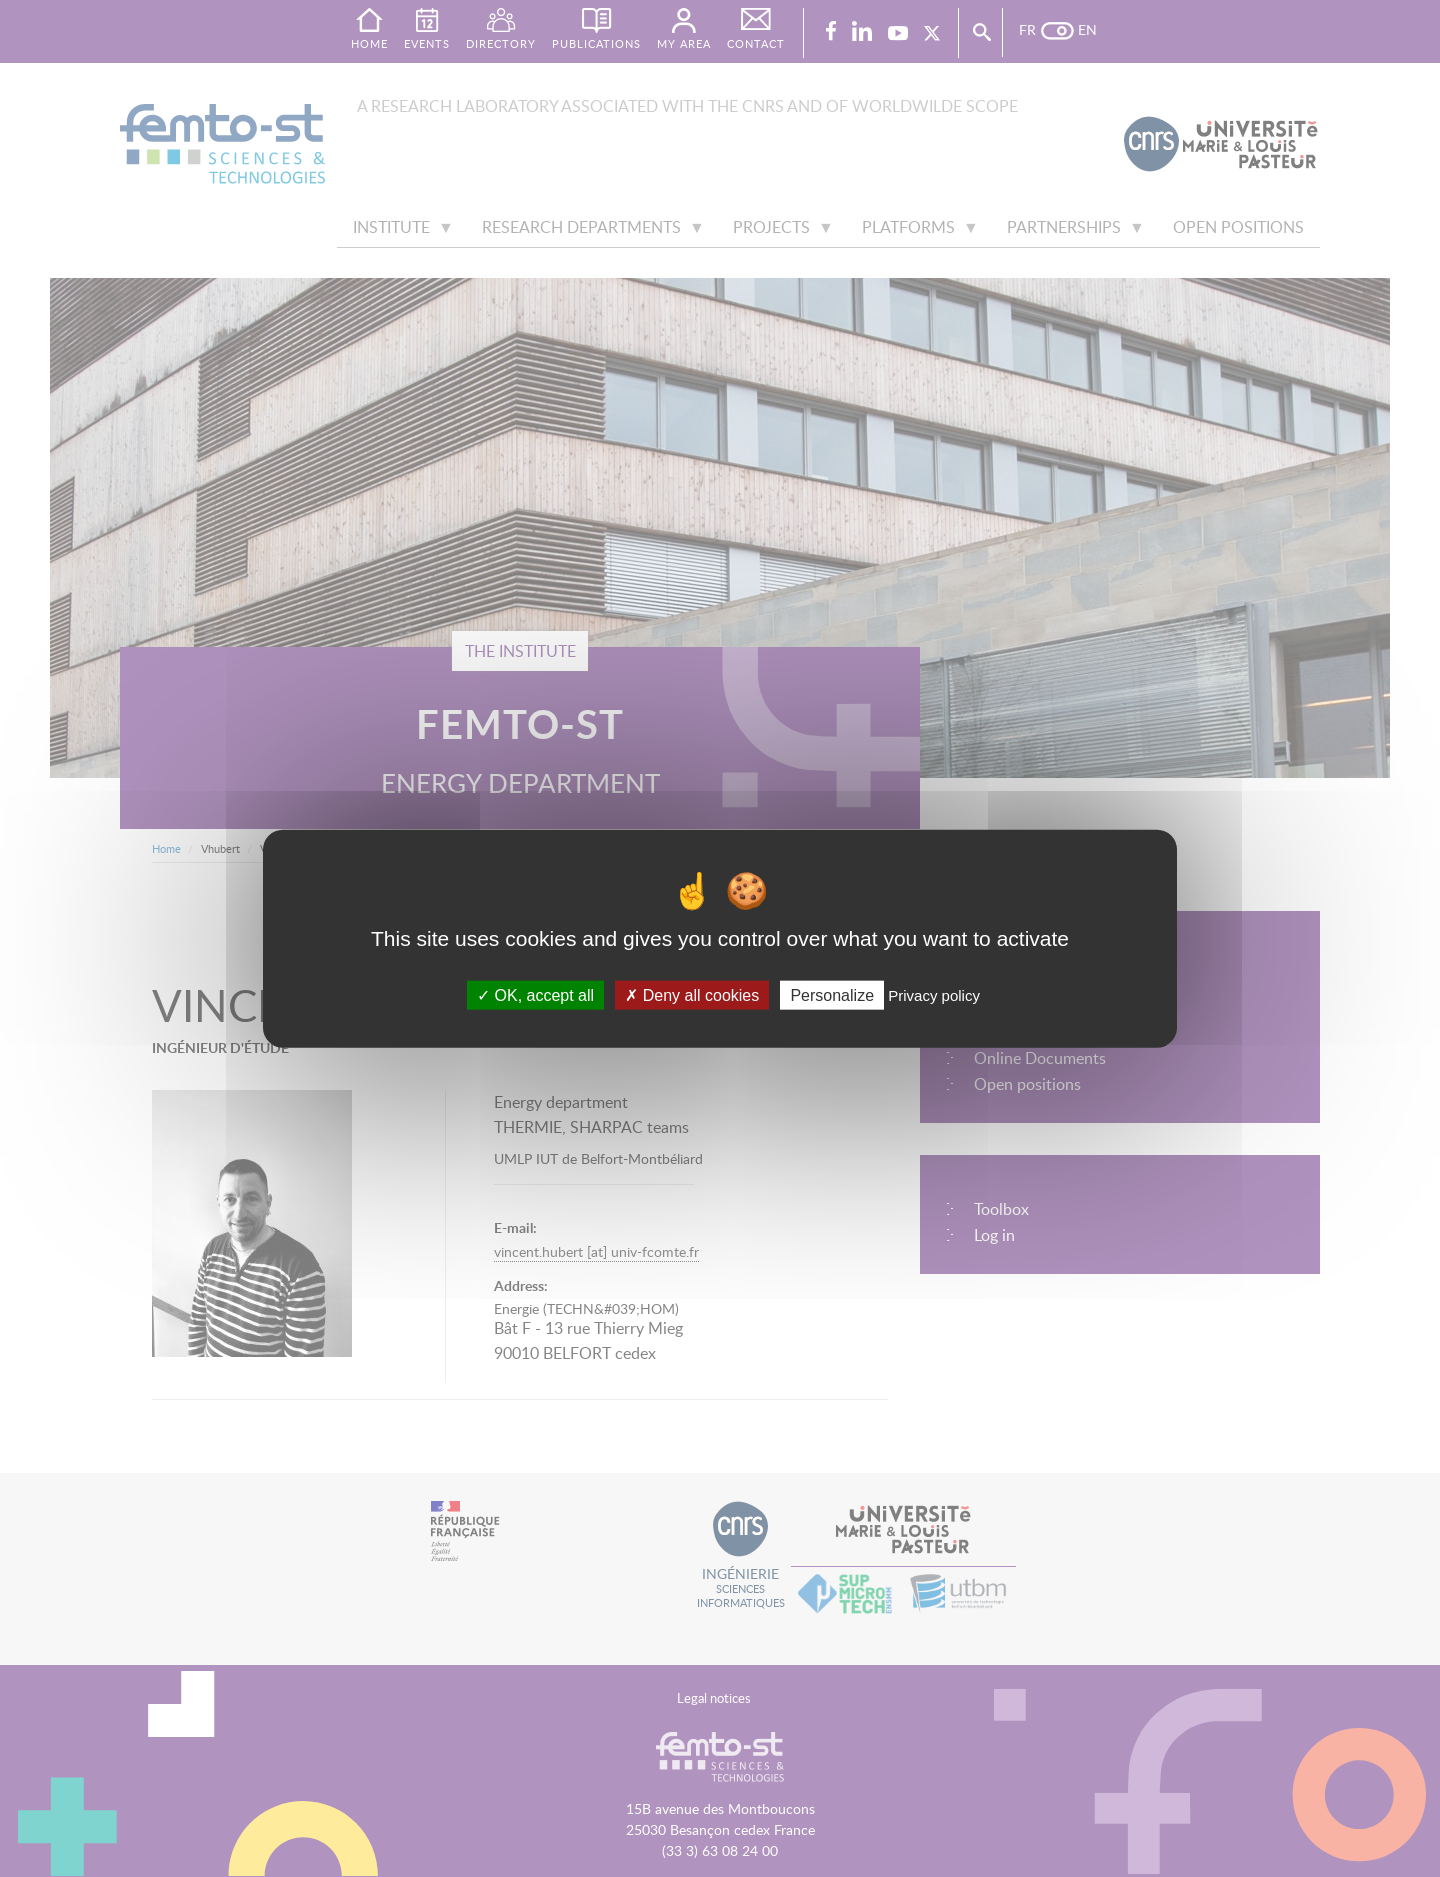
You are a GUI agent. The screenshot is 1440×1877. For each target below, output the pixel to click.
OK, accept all (535, 995)
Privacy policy (934, 995)
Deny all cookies (692, 995)
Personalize (832, 995)
